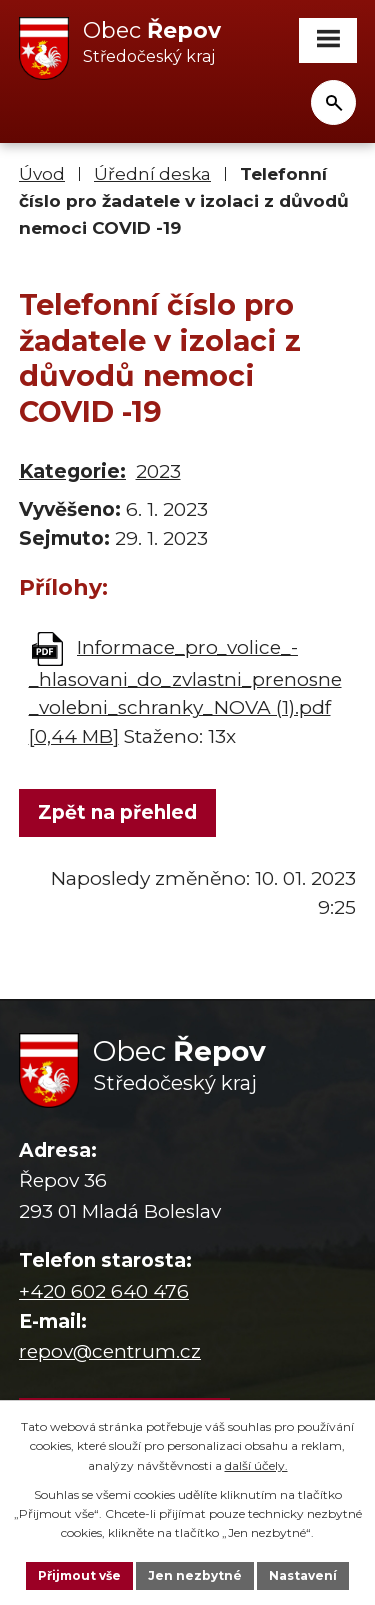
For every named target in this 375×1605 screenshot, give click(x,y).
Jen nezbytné (195, 1575)
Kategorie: (72, 471)
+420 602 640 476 (104, 1291)
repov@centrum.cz (110, 1351)
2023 (158, 471)
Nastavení (303, 1575)
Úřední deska (152, 173)
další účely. (256, 1465)
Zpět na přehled (117, 812)
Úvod (42, 173)
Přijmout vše (79, 1575)
